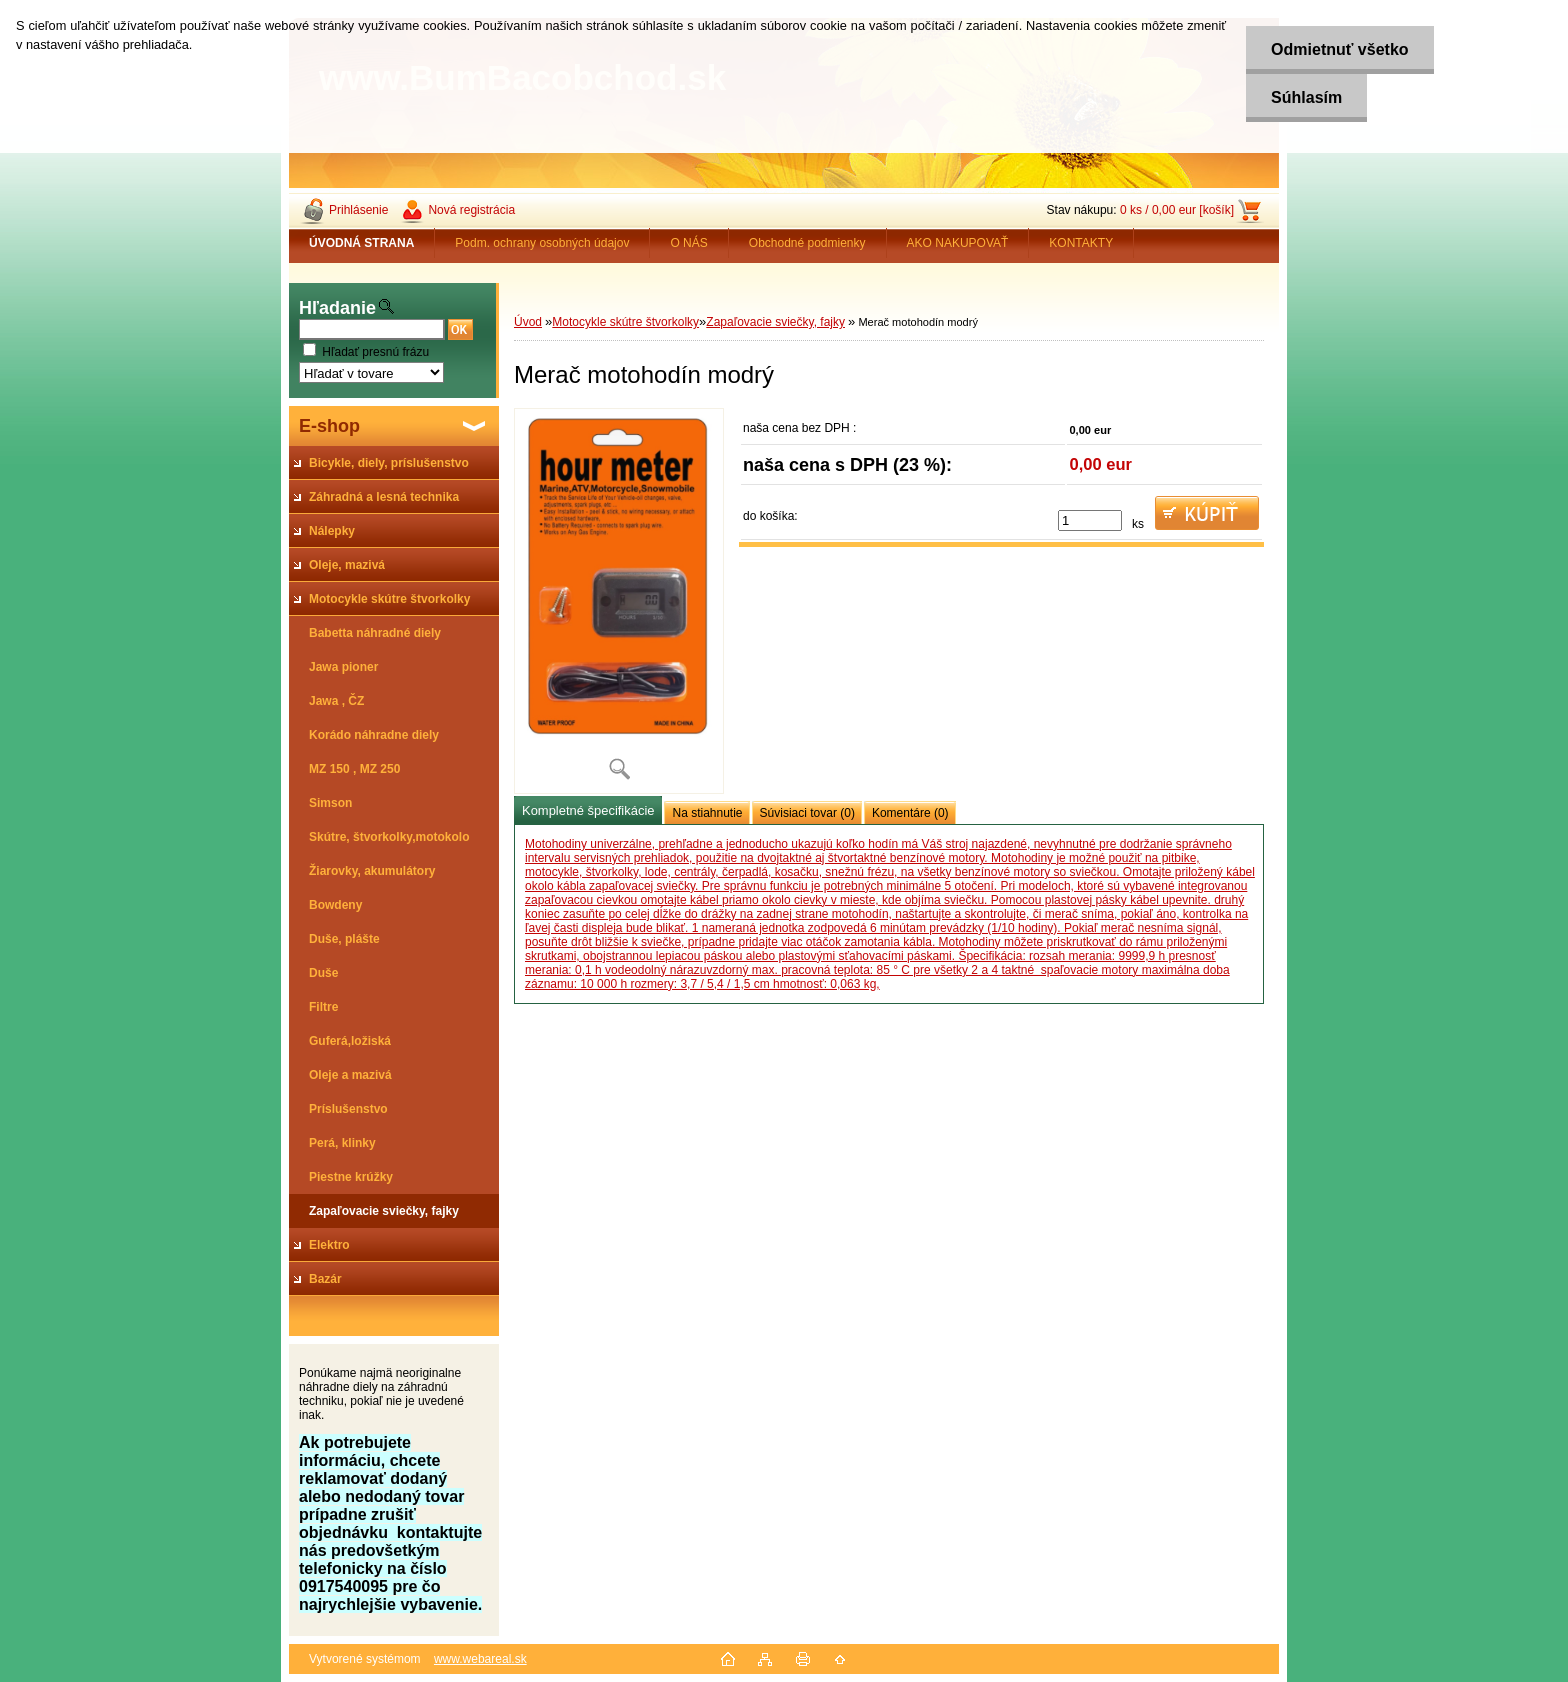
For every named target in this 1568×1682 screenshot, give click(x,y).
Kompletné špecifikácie (588, 810)
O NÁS (688, 243)
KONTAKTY (1081, 243)
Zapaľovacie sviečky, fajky (775, 322)
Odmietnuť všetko (1339, 49)
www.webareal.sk (480, 1659)
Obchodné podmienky (807, 243)
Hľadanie (337, 308)
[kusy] (1090, 520)
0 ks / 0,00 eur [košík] (1177, 210)
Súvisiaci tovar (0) (807, 813)
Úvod (528, 322)
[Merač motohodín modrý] (619, 601)
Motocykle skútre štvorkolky (625, 322)
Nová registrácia (471, 210)
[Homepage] (362, 243)
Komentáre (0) (910, 813)
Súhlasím (1306, 97)
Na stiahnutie (707, 813)
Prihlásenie (358, 210)
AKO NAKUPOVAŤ (958, 243)
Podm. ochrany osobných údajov (542, 243)
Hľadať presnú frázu (375, 352)
